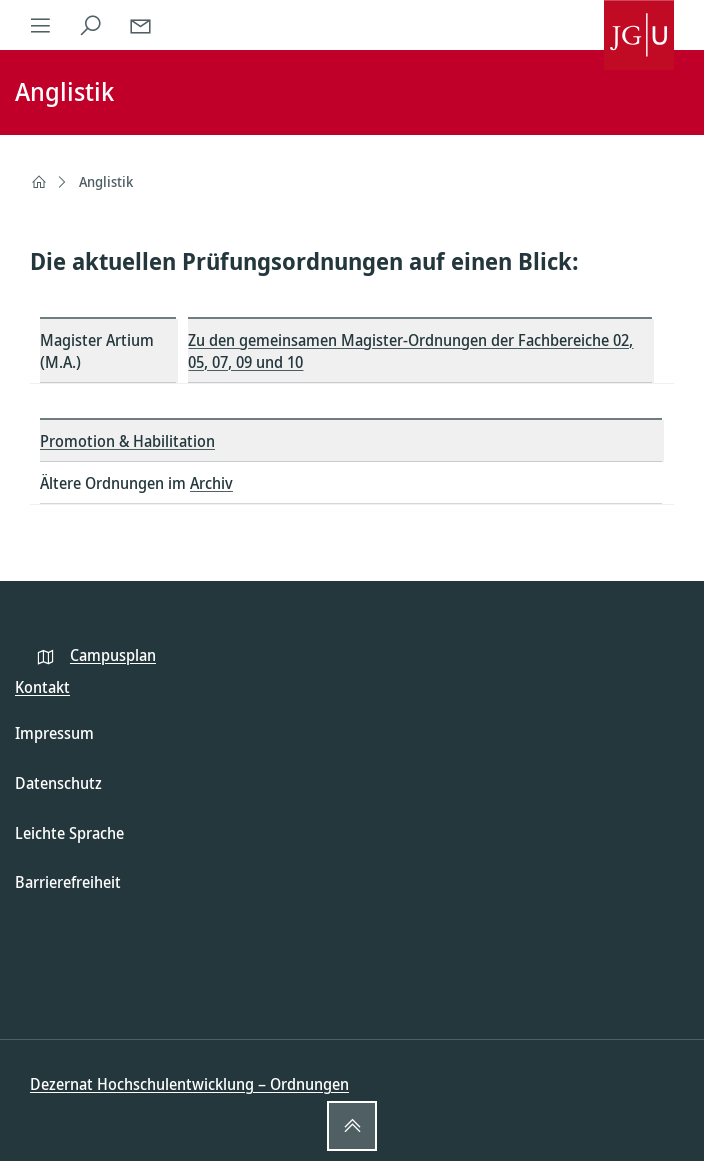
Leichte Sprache (69, 833)
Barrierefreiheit (68, 882)
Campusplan (113, 655)
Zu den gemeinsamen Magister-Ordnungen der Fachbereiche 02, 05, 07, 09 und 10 (410, 351)
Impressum (54, 733)
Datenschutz (58, 783)
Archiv (211, 483)
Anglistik (106, 181)
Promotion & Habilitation (127, 441)
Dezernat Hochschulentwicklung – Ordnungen (189, 1084)
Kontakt (42, 687)
